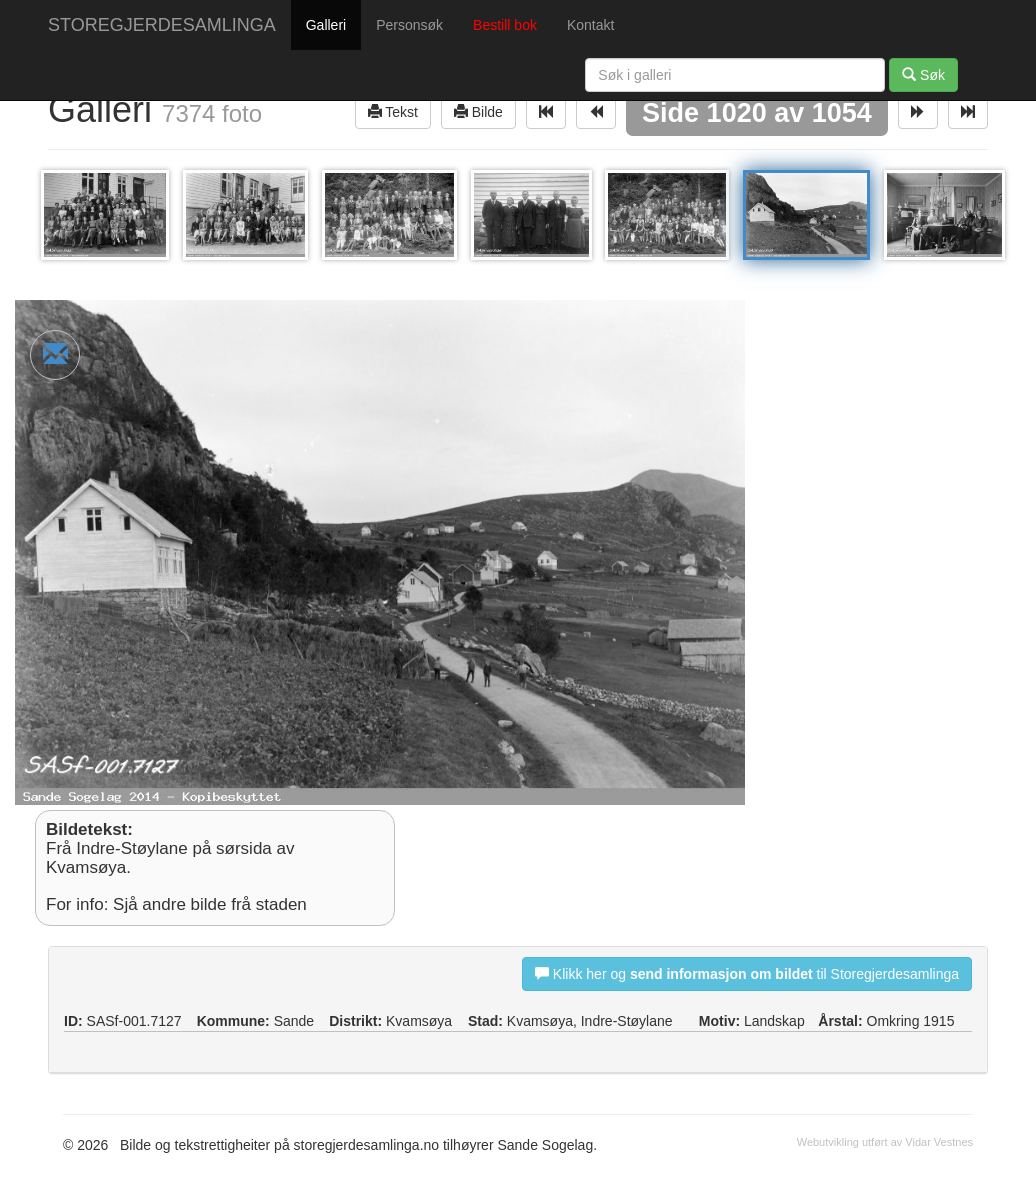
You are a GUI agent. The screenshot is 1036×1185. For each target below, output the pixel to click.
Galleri (326, 25)
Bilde (478, 111)
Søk (923, 74)
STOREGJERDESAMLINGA (162, 25)
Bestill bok (505, 25)
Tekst (393, 111)
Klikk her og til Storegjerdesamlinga (747, 973)
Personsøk (409, 25)
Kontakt (590, 25)
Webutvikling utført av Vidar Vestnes (885, 1142)
